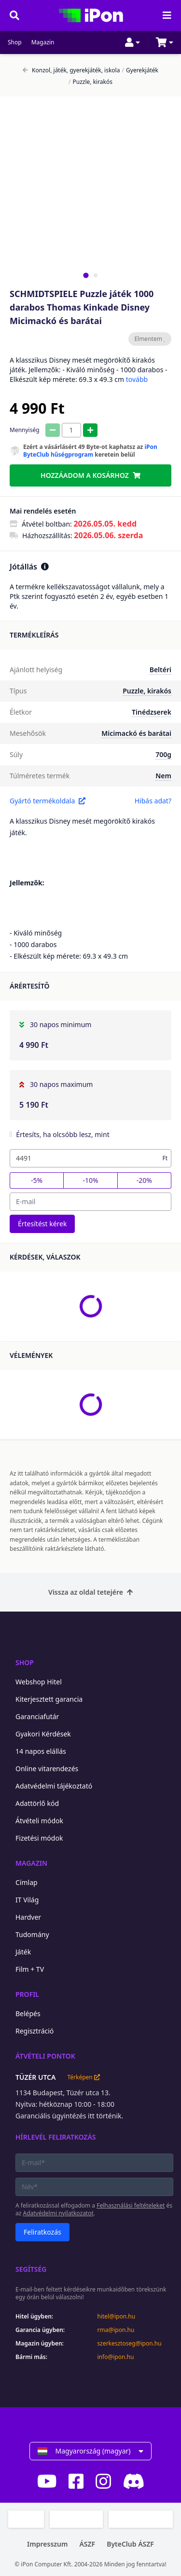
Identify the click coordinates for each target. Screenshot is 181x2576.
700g (163, 754)
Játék (23, 1951)
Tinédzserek (151, 712)
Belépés (28, 2013)
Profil (27, 1994)
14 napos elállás (40, 1751)
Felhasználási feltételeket (131, 2205)
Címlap (26, 1882)
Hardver (28, 1917)
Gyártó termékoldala (47, 800)
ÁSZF (87, 2544)
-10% (90, 1180)
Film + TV (29, 1969)
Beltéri (160, 669)
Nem (163, 775)
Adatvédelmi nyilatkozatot (58, 2213)
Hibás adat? (153, 800)
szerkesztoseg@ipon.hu (129, 2343)
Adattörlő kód (37, 1803)
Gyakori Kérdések (43, 1733)
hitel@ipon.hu (116, 2316)
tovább (137, 379)
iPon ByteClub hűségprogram (90, 451)
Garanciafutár (37, 1716)
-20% (144, 1180)
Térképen (83, 2077)
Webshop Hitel (38, 1681)
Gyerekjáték (140, 70)
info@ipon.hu (115, 2357)
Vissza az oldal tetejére (90, 1592)
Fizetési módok (39, 1838)
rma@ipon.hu (116, 2330)
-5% (36, 1180)
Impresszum (47, 2544)
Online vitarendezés (46, 1768)
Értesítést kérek (42, 1223)
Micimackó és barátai (136, 733)
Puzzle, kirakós (90, 82)
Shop (15, 42)
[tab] (85, 275)
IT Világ (27, 1899)
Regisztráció (34, 2030)
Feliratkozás (42, 2232)
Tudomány (32, 1934)
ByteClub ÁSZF (130, 2544)
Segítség (31, 2269)
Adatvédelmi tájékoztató (53, 1785)
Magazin (43, 42)
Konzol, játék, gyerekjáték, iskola (71, 70)
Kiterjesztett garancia (49, 1699)
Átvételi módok (39, 1820)
